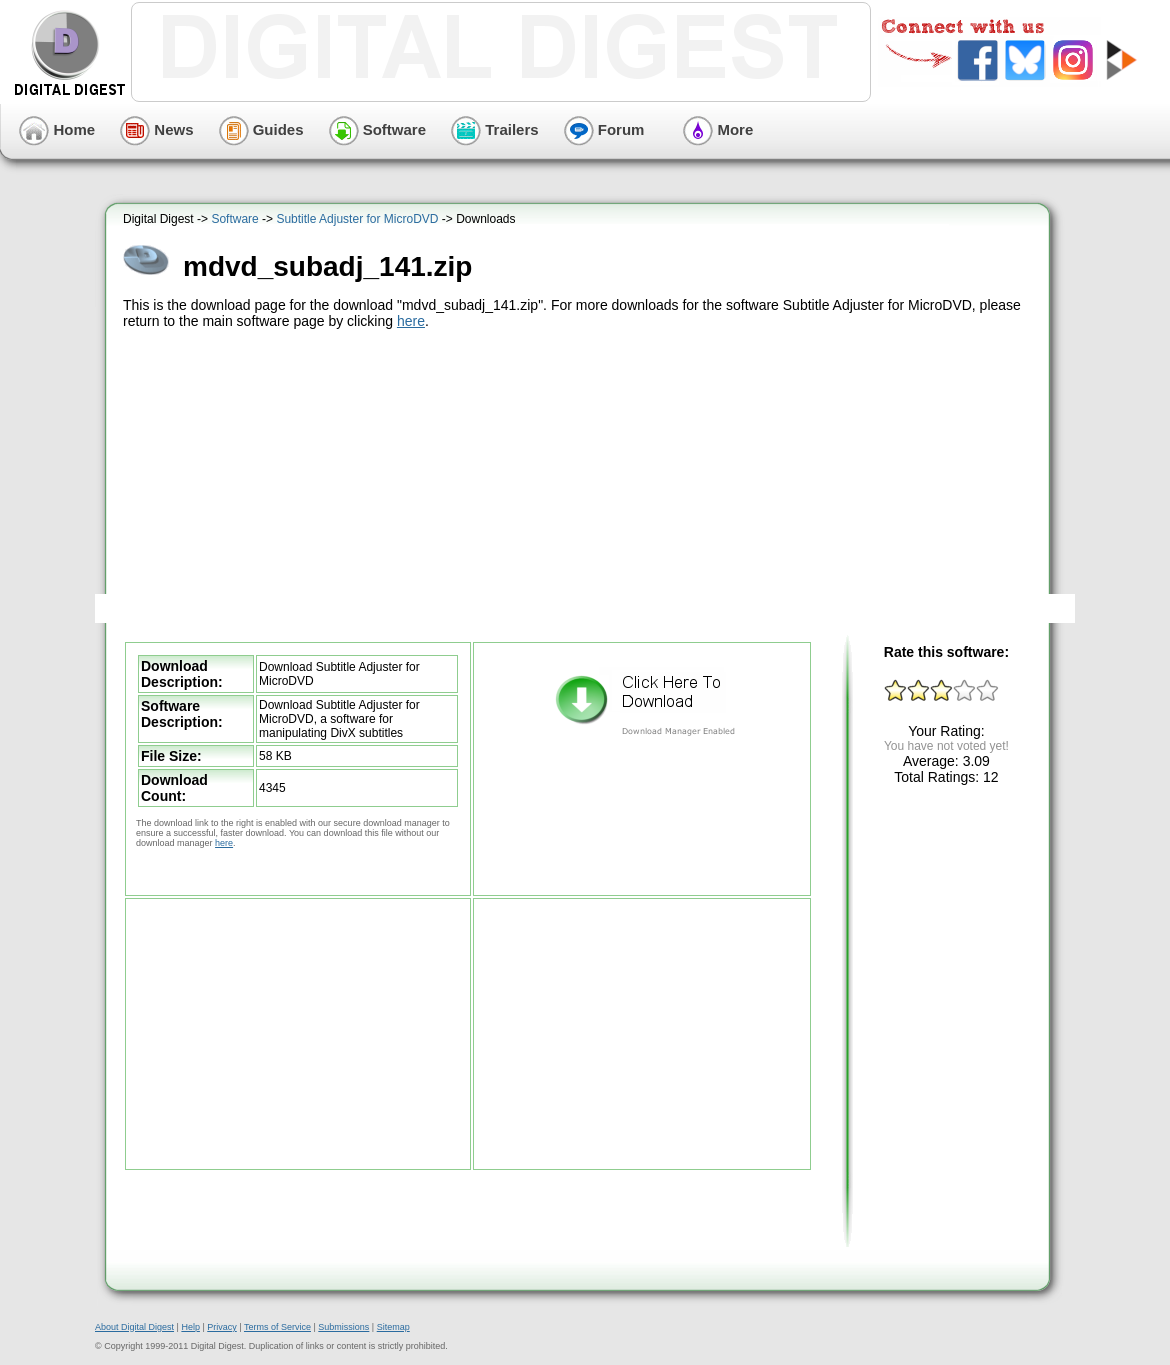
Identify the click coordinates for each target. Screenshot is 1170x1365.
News (156, 129)
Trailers (495, 129)
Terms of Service (277, 1327)
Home (57, 129)
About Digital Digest (134, 1327)
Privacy (222, 1327)
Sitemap (393, 1327)
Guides (261, 129)
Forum (604, 129)
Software (378, 129)
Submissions (343, 1327)
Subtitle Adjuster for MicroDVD (357, 219)
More (718, 129)
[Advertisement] (580, 483)
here (411, 321)
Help (190, 1327)
